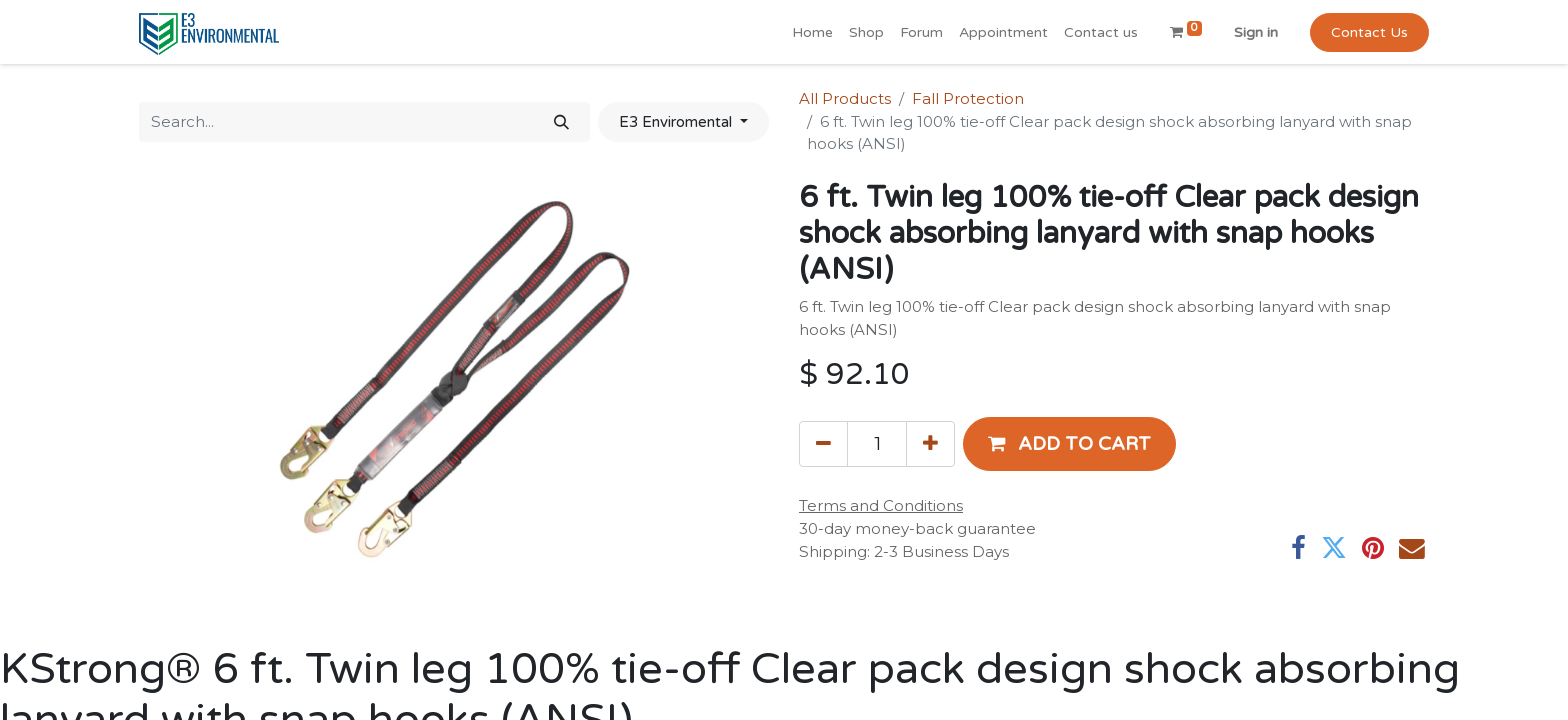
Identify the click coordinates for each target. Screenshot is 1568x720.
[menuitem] (812, 32)
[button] (1069, 444)
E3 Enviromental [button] (677, 122)
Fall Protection (968, 98)
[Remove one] (823, 444)
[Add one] (930, 444)
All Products (845, 98)
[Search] (561, 122)
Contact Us (1369, 32)
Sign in (1256, 32)
